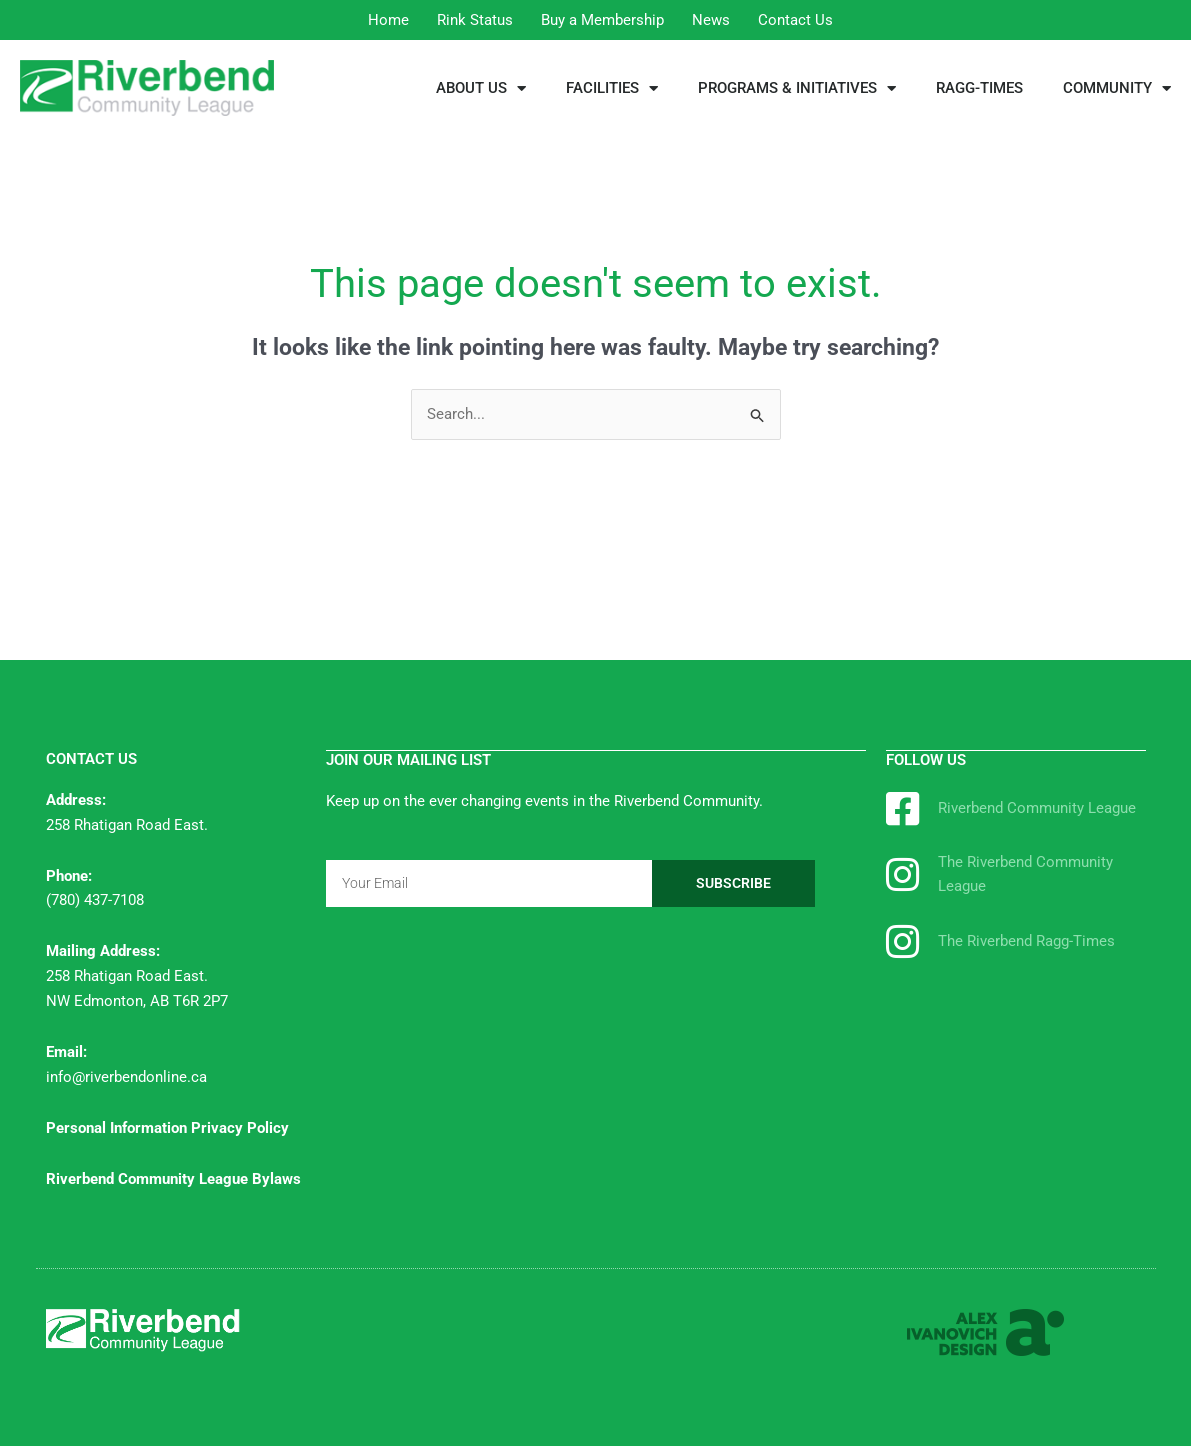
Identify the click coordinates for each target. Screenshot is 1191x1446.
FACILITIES (612, 88)
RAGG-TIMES (979, 88)
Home (388, 20)
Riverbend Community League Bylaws (173, 1179)
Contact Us (795, 20)
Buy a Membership (602, 20)
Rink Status (475, 20)
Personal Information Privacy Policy (167, 1128)
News (711, 20)
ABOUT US (481, 88)
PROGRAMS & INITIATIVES (797, 88)
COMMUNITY (1117, 88)
